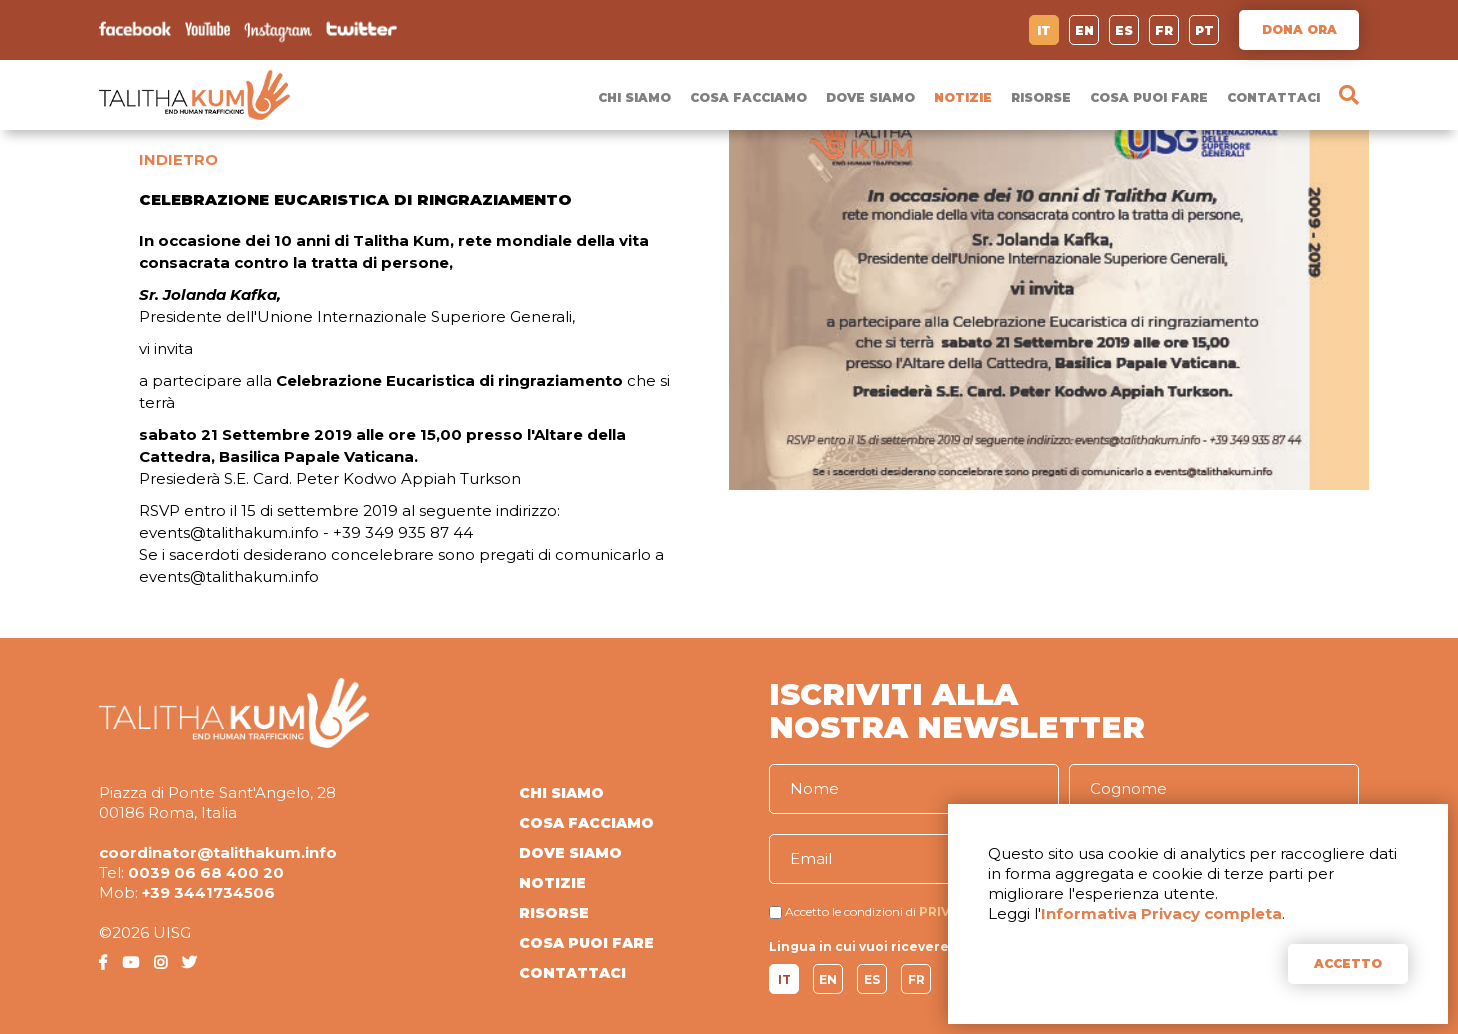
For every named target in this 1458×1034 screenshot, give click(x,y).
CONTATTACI (1273, 97)
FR (1164, 30)
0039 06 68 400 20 (206, 872)
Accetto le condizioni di (850, 911)
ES (1124, 30)
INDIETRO (178, 159)
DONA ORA (1299, 29)
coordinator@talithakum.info (218, 852)
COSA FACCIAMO (748, 97)
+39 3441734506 (208, 892)
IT (1044, 30)
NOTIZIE (963, 97)
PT (1204, 30)
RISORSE (1041, 97)
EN (1084, 30)
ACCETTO (1348, 963)
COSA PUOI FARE (1149, 97)
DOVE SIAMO (870, 97)
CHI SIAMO (634, 97)
